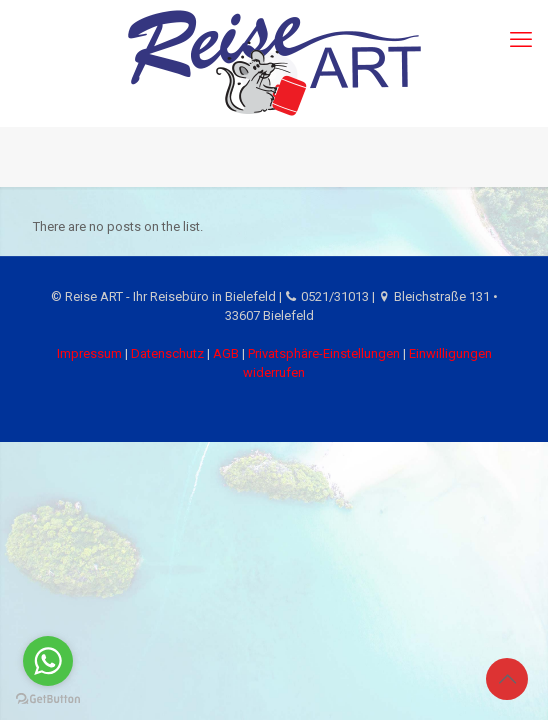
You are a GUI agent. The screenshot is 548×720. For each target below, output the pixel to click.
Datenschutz (167, 353)
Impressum (89, 353)
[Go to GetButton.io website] (48, 699)
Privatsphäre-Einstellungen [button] (324, 353)
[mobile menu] (521, 40)
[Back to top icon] (507, 679)
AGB (226, 353)
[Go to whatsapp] (48, 661)
